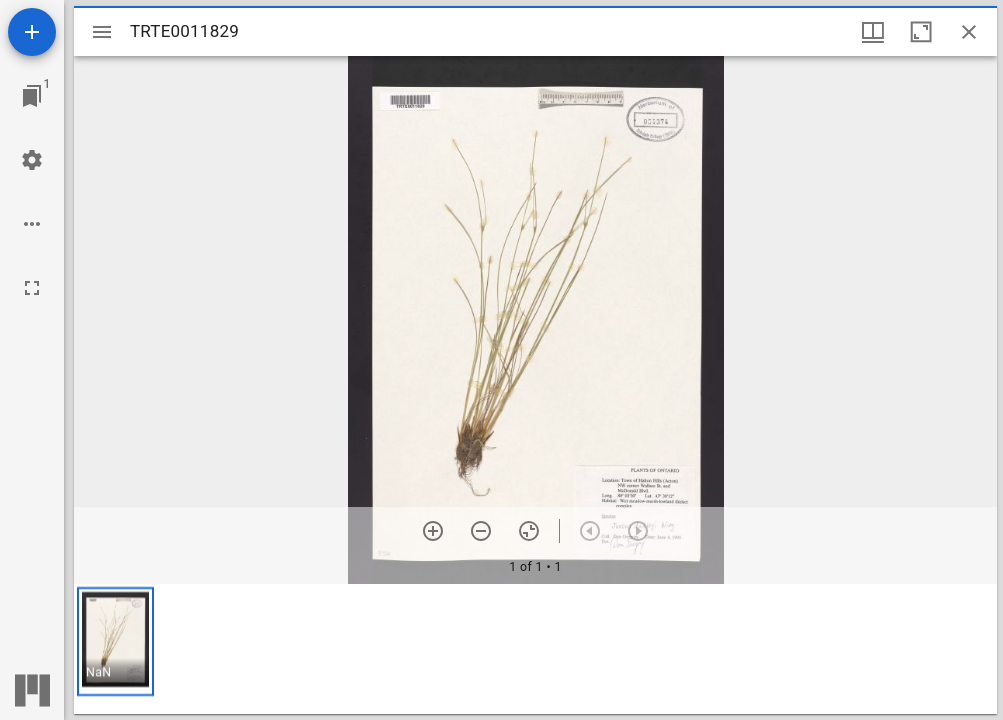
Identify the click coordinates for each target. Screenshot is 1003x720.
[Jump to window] (32, 96)
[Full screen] (32, 288)
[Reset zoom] (529, 531)
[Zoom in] (433, 531)
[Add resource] (32, 32)
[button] (115, 641)
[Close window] (969, 32)
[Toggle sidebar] (102, 32)
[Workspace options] (32, 224)
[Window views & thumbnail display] (873, 32)
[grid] (535, 649)
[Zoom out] (481, 531)
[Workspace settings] (32, 160)
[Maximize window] (921, 32)
